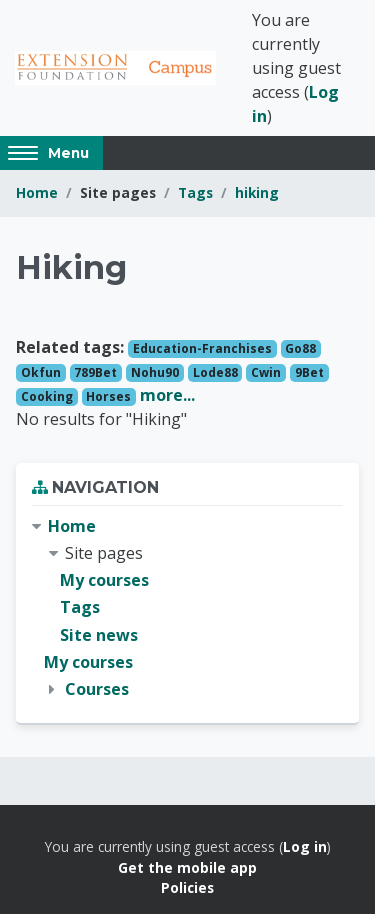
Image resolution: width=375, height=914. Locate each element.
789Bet (95, 372)
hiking (257, 192)
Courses (97, 689)
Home (37, 192)
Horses (108, 396)
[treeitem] (187, 608)
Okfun (41, 372)
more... (167, 395)
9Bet (309, 372)
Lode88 (215, 372)
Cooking (47, 396)
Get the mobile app (187, 867)
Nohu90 (155, 372)
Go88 (300, 348)
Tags (195, 192)
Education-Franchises (202, 348)
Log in (305, 846)
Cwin (266, 372)
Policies (187, 887)
